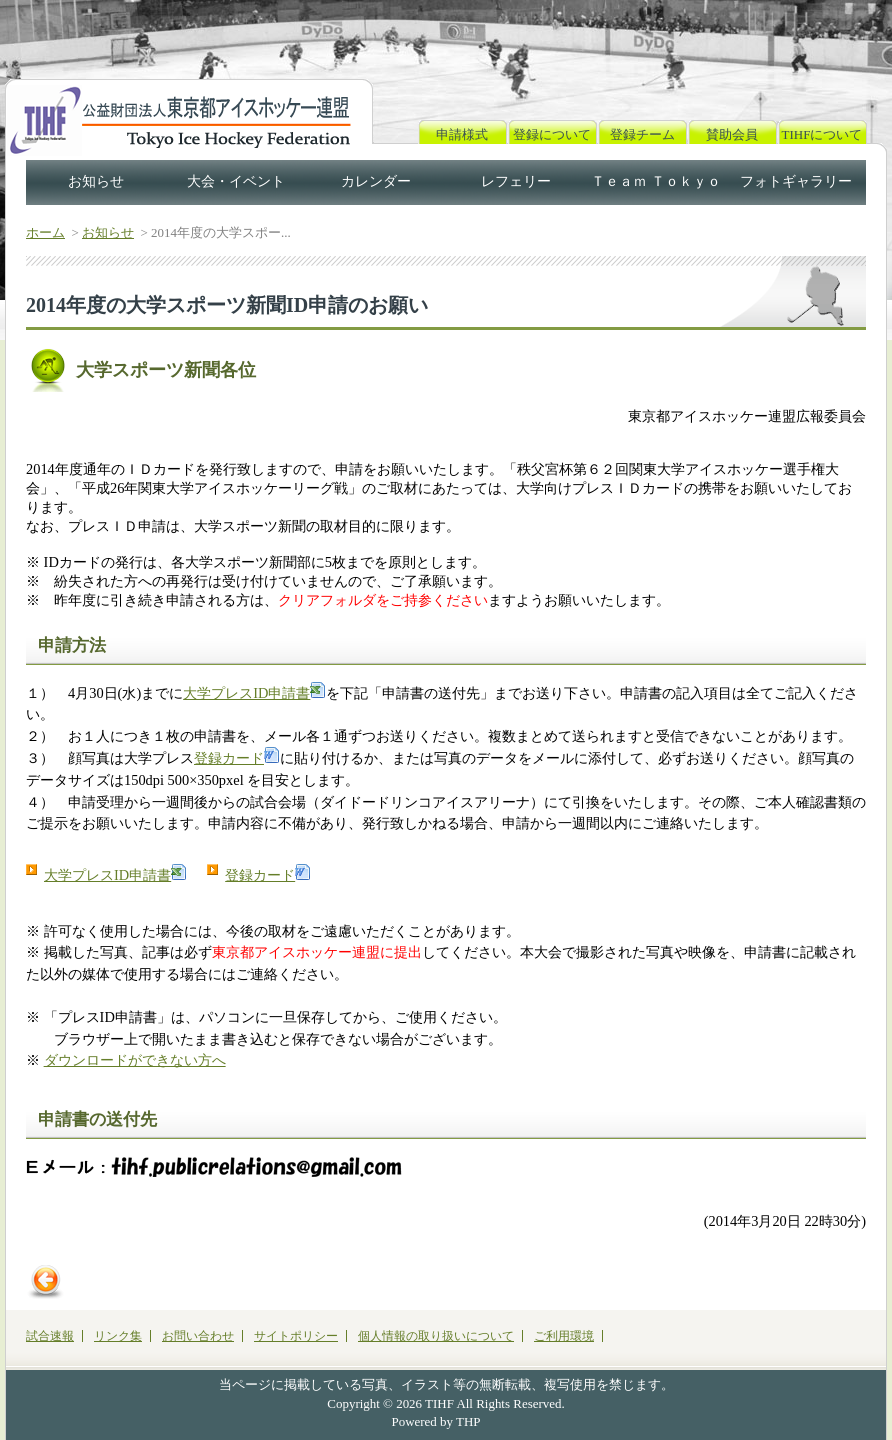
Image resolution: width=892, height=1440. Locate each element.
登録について (552, 134)
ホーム (45, 232)
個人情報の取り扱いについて (436, 1336)
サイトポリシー (296, 1336)
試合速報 (50, 1336)
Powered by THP (436, 1421)
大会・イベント (236, 181)
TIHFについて (822, 134)
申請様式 (462, 134)
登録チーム (642, 134)
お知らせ (96, 181)
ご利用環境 (564, 1336)
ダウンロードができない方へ (135, 1060)
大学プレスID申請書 (254, 693)
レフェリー (516, 181)
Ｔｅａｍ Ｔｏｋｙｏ (656, 181)
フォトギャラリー (796, 181)
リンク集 (118, 1336)
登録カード (237, 758)
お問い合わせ (198, 1336)
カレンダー (376, 181)
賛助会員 (732, 134)
